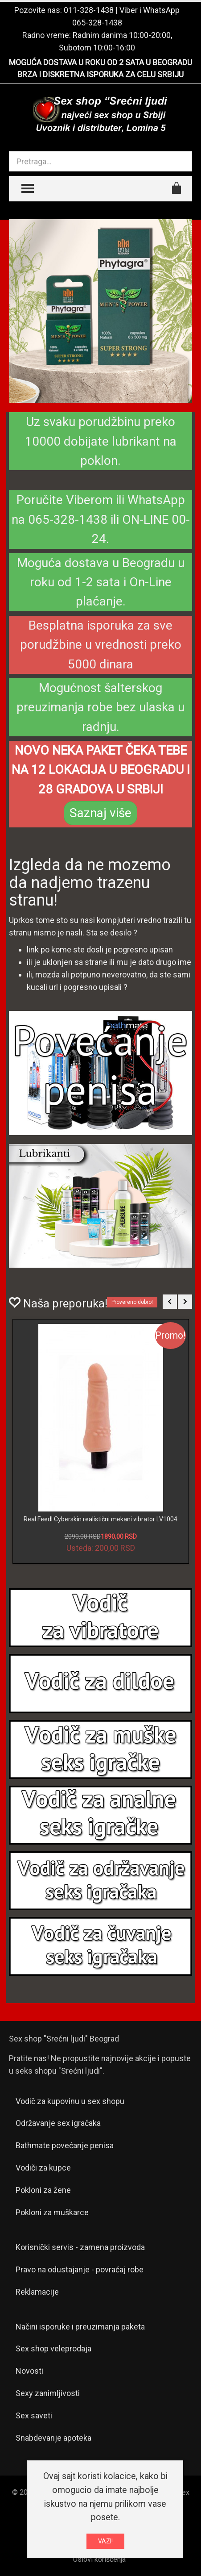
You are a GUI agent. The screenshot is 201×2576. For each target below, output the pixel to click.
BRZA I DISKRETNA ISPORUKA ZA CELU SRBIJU (100, 74)
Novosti (29, 2371)
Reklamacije (37, 2291)
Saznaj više (100, 813)
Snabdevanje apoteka (53, 2437)
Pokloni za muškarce (52, 2212)
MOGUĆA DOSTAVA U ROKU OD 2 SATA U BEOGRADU (100, 62)
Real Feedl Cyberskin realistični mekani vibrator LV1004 (100, 1519)
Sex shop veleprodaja (53, 2348)
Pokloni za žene (43, 2190)
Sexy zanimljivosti (48, 2393)
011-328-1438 (89, 10)
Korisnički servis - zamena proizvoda (80, 2247)
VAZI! (105, 2541)
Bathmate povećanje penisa (65, 2145)
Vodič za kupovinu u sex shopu (70, 2101)
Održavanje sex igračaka (58, 2123)
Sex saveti (34, 2415)
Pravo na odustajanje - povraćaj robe (80, 2269)
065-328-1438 (97, 22)
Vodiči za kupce (43, 2167)
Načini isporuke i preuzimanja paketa (80, 2326)
